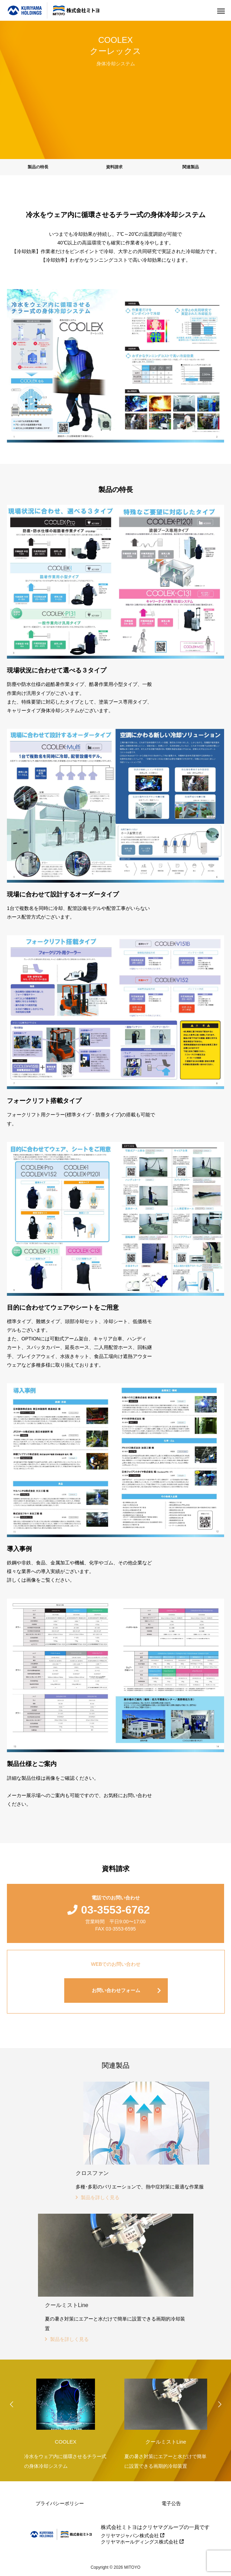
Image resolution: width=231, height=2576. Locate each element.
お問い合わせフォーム (116, 1990)
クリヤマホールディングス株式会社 (142, 2542)
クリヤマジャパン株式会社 (132, 2535)
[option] (65, 2422)
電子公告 (171, 2503)
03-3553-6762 (115, 1910)
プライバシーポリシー (60, 2503)
